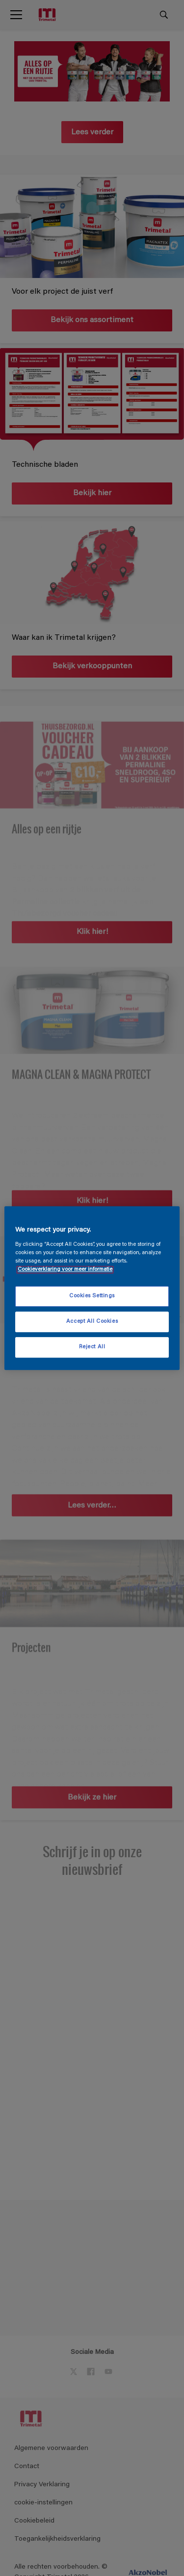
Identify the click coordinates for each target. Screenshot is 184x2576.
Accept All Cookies (92, 1321)
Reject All (92, 1347)
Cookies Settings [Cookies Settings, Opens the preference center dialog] (92, 1296)
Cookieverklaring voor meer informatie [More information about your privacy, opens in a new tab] (65, 1269)
